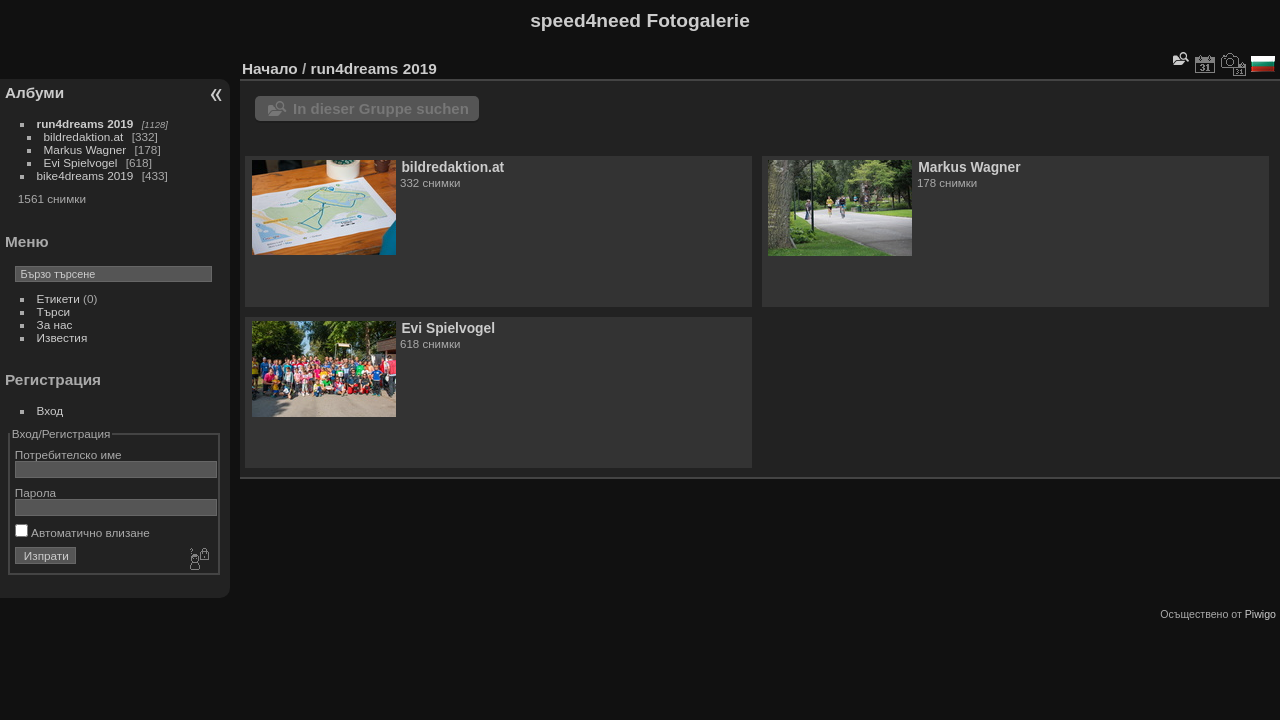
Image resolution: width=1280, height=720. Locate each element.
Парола (35, 492)
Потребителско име (68, 454)
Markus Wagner (85, 149)
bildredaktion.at (84, 136)
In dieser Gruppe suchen (381, 108)
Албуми (34, 92)
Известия (62, 337)
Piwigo (1260, 614)
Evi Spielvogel (81, 162)
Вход (50, 410)
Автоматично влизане (82, 532)
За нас (55, 324)
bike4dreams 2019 (85, 175)
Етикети (58, 298)
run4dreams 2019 (85, 123)
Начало (270, 68)
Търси (54, 311)
